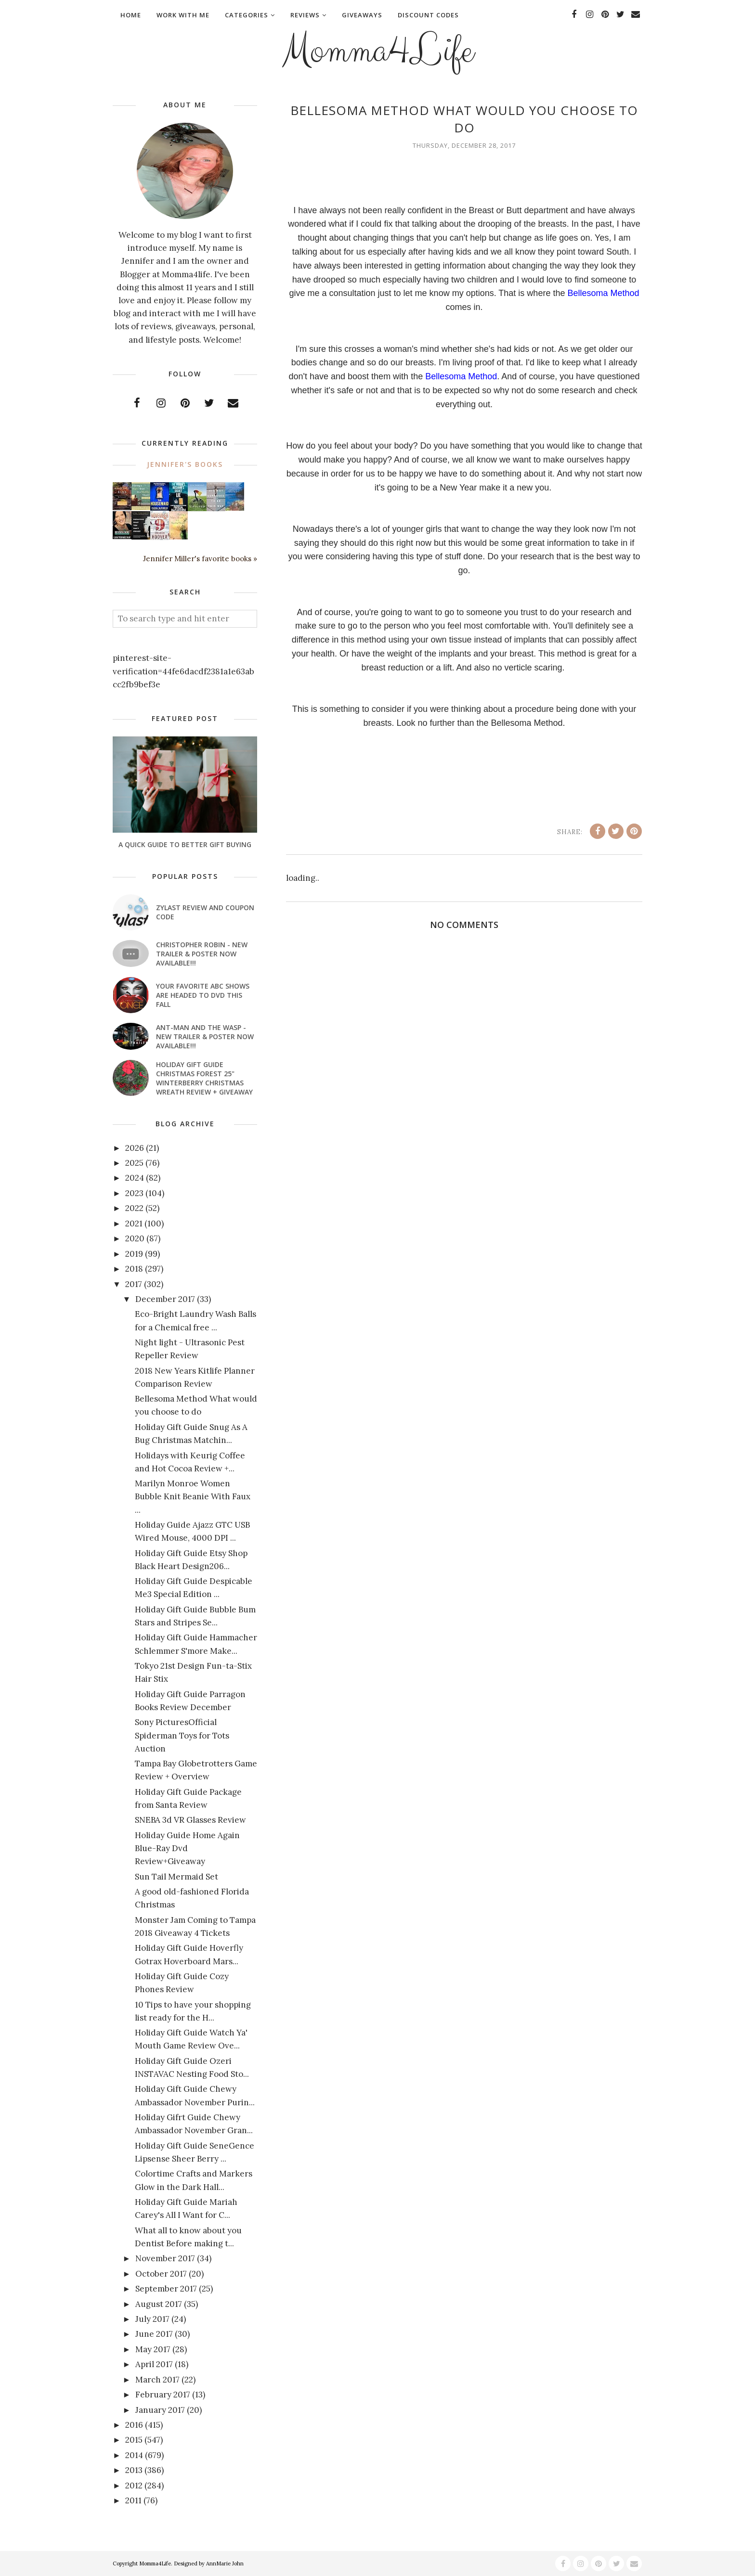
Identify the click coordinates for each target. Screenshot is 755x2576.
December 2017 (165, 1299)
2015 (134, 2439)
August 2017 (158, 2304)
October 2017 (161, 2273)
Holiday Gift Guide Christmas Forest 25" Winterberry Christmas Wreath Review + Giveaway (204, 1078)
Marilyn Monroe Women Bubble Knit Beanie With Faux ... (192, 1496)
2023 (134, 1193)
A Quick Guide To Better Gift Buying (184, 844)
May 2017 (152, 2349)
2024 (134, 1177)
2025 (134, 1163)
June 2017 (154, 2334)
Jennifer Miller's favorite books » (200, 558)
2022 (134, 1208)
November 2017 (165, 2258)
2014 (134, 2455)
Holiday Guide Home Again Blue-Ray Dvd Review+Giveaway (187, 1848)
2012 (134, 2485)
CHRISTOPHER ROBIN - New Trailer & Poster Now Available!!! (201, 953)
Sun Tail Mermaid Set (176, 1876)
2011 (133, 2500)
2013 (134, 2470)
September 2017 (166, 2288)
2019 (134, 1254)
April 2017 (154, 2364)
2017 (133, 1284)
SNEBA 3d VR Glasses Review (190, 1820)
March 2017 (157, 2379)
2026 (134, 1148)
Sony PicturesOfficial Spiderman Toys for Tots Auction (182, 1735)
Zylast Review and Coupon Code (205, 912)
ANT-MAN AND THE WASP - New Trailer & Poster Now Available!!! (205, 1036)
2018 (134, 1268)
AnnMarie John (225, 2563)
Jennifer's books (185, 464)
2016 (134, 2425)
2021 (134, 1223)
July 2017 (152, 2319)
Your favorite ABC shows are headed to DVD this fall (202, 995)
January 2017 (160, 2410)
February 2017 (162, 2394)
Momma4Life (377, 51)
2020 (134, 1238)
